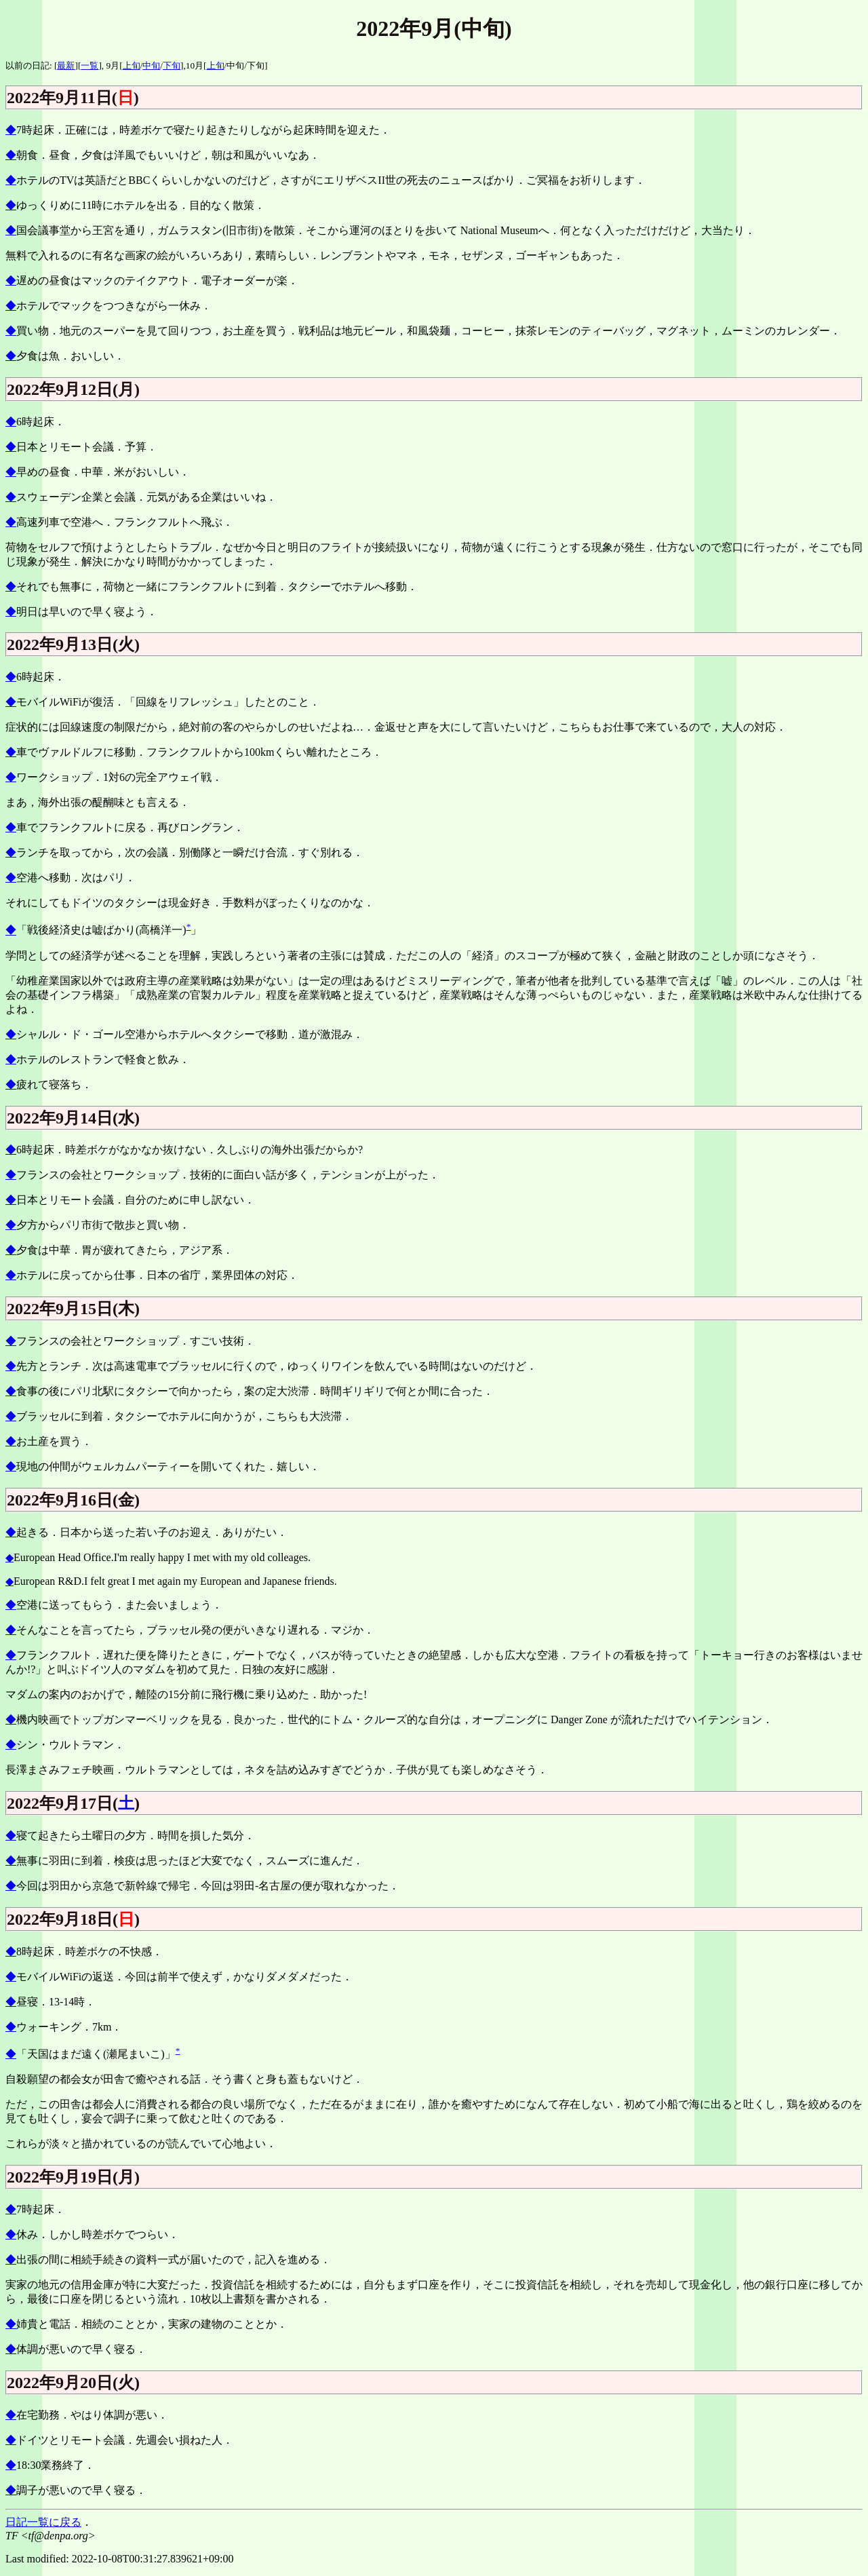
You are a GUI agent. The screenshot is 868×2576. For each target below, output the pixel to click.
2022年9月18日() (73, 1919)
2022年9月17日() (73, 1803)
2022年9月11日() (73, 98)
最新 (66, 65)
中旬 (151, 65)
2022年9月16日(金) (73, 1500)
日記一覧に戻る (43, 2522)
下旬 (171, 65)
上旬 (131, 65)
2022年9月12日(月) (73, 389)
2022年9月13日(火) (73, 644)
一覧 (89, 65)
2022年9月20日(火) (73, 2382)
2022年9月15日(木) (73, 1309)
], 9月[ (110, 65)
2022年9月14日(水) (73, 1118)
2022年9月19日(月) (73, 2177)
